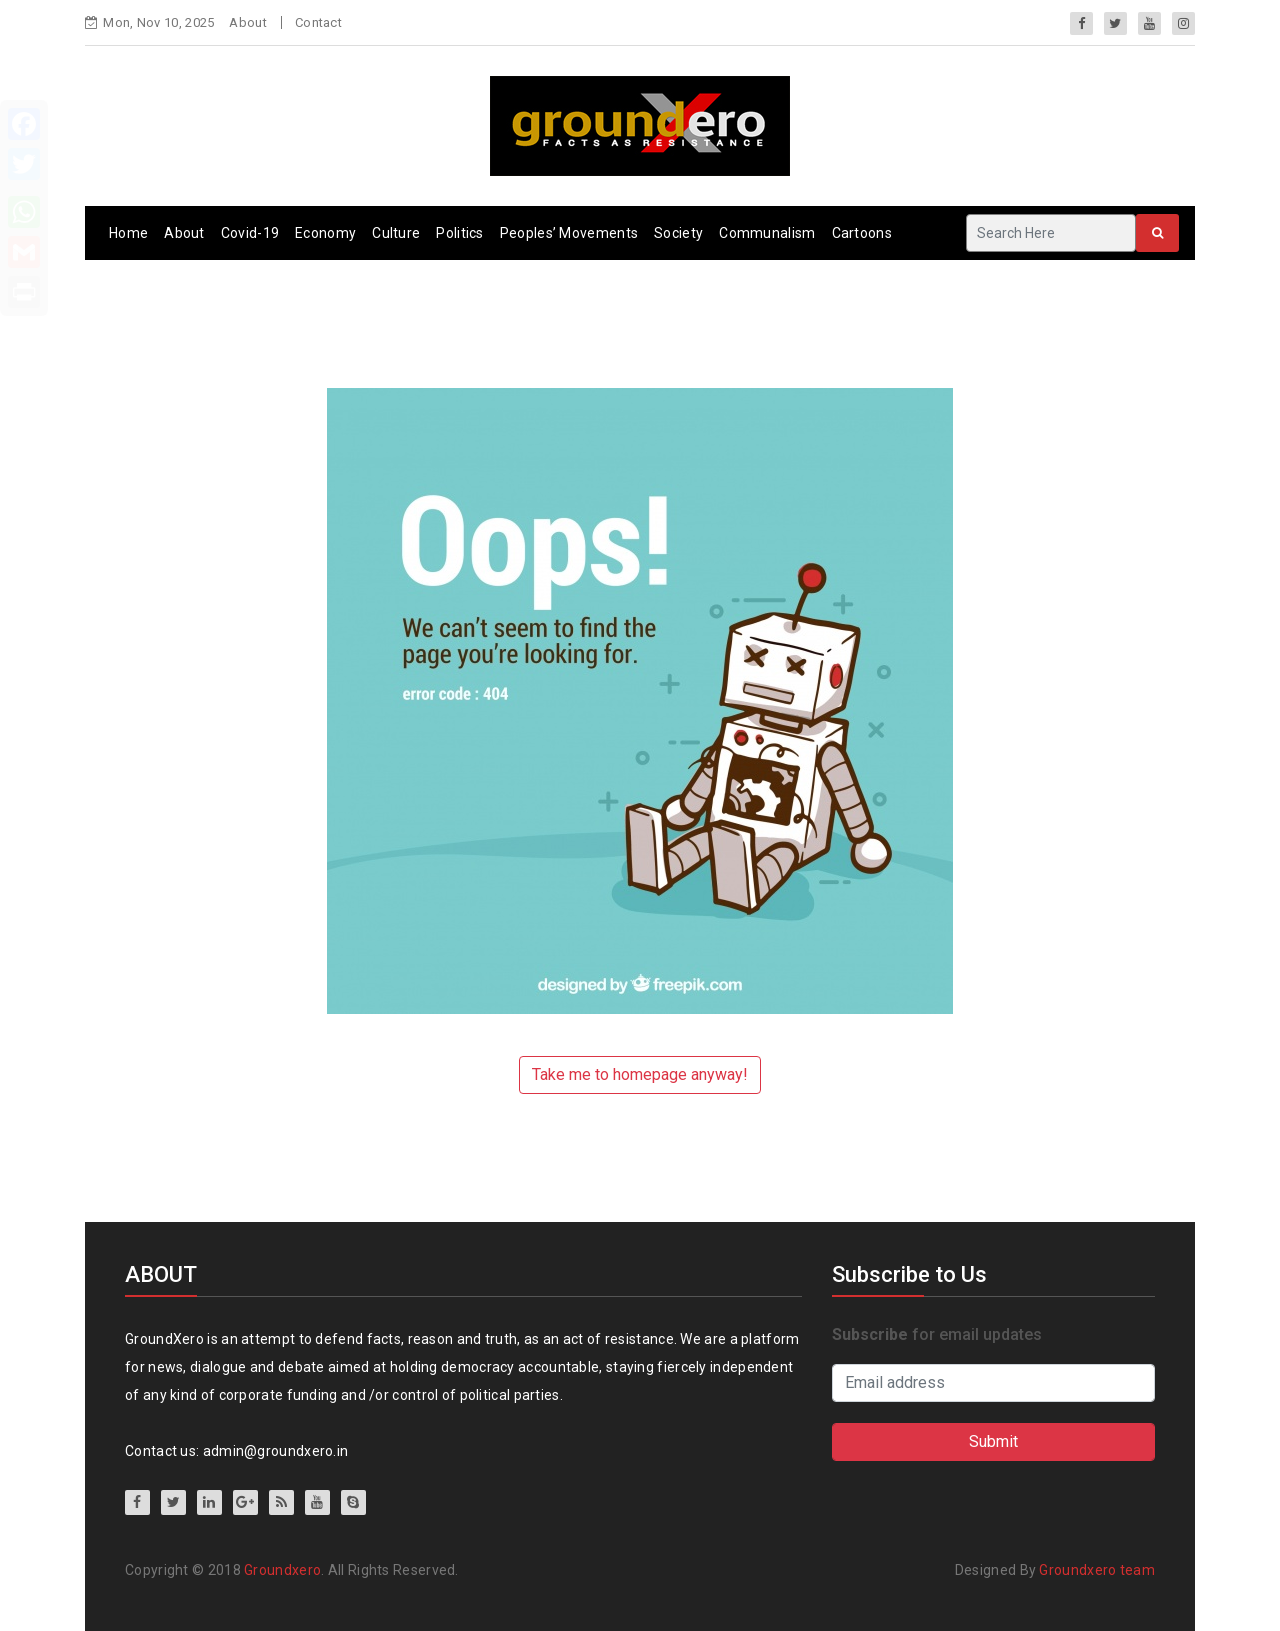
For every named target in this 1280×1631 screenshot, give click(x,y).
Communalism (767, 233)
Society (678, 233)
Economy (325, 233)
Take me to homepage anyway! (640, 1074)
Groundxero (282, 1570)
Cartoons (862, 233)
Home (128, 233)
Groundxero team (1097, 1570)
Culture (396, 233)
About (248, 22)
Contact (318, 22)
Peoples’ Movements (569, 233)
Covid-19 (250, 233)
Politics (459, 233)
